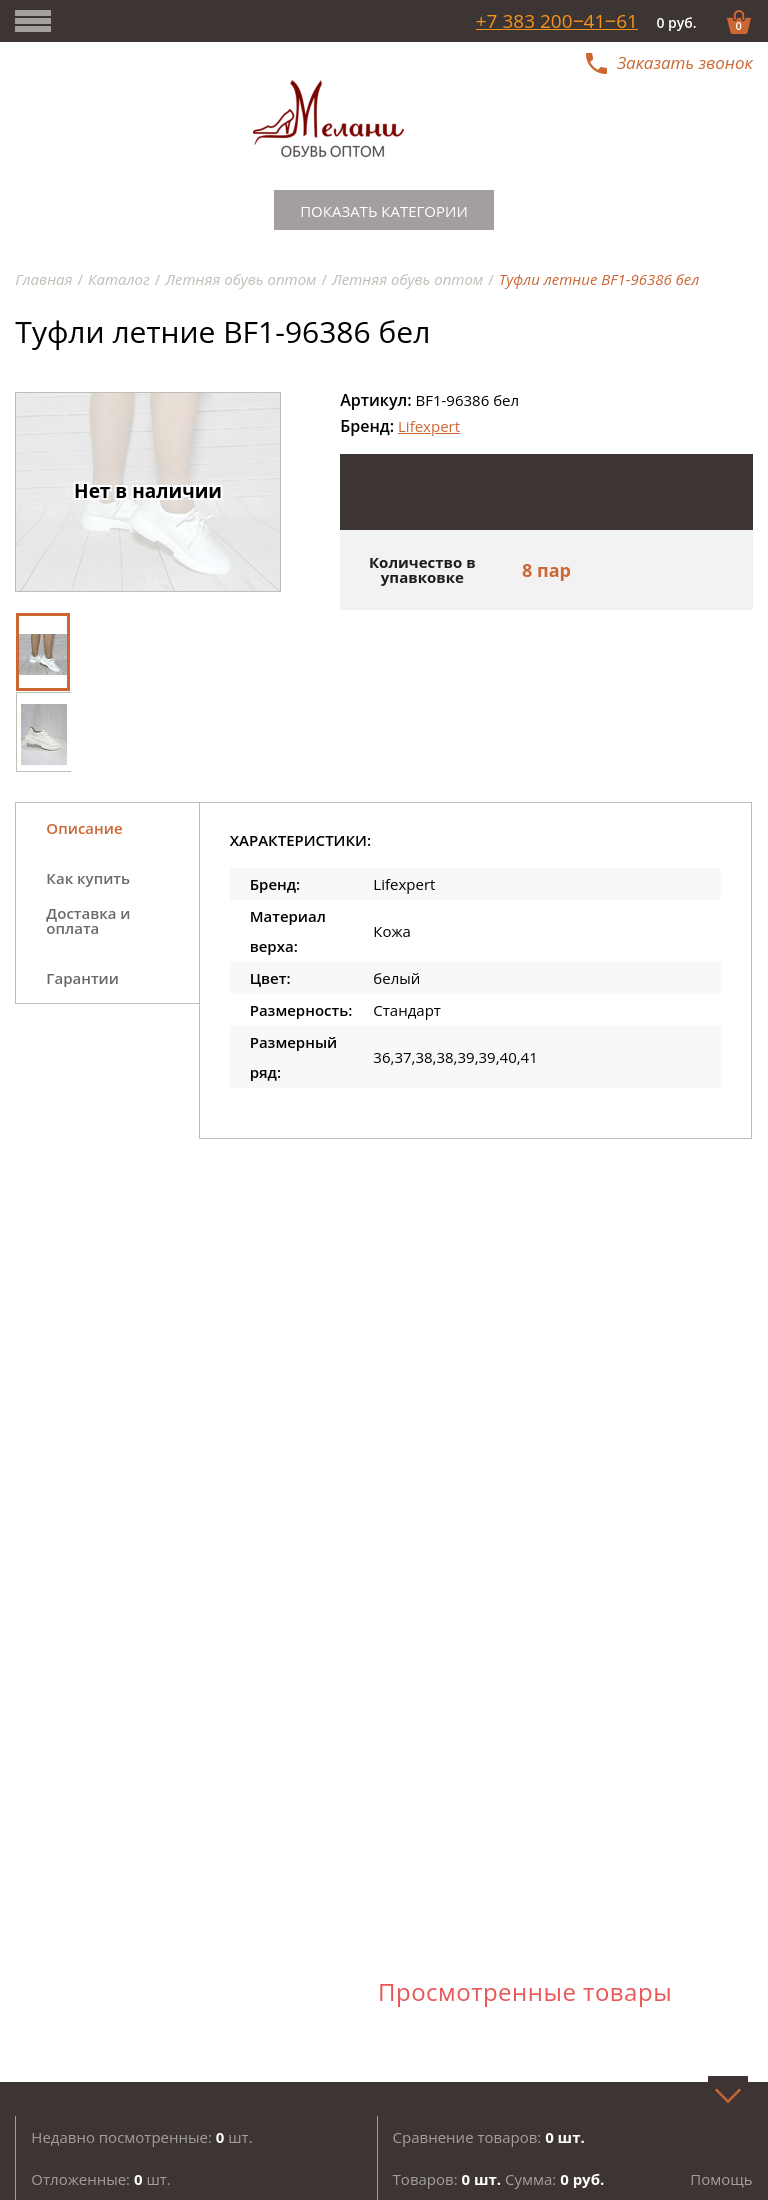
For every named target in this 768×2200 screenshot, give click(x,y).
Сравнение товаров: (489, 2137)
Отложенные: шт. (100, 2179)
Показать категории (384, 211)
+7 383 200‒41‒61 (557, 21)
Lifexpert (429, 426)
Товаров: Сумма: (499, 2179)
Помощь (721, 2179)
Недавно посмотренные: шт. (141, 2137)
